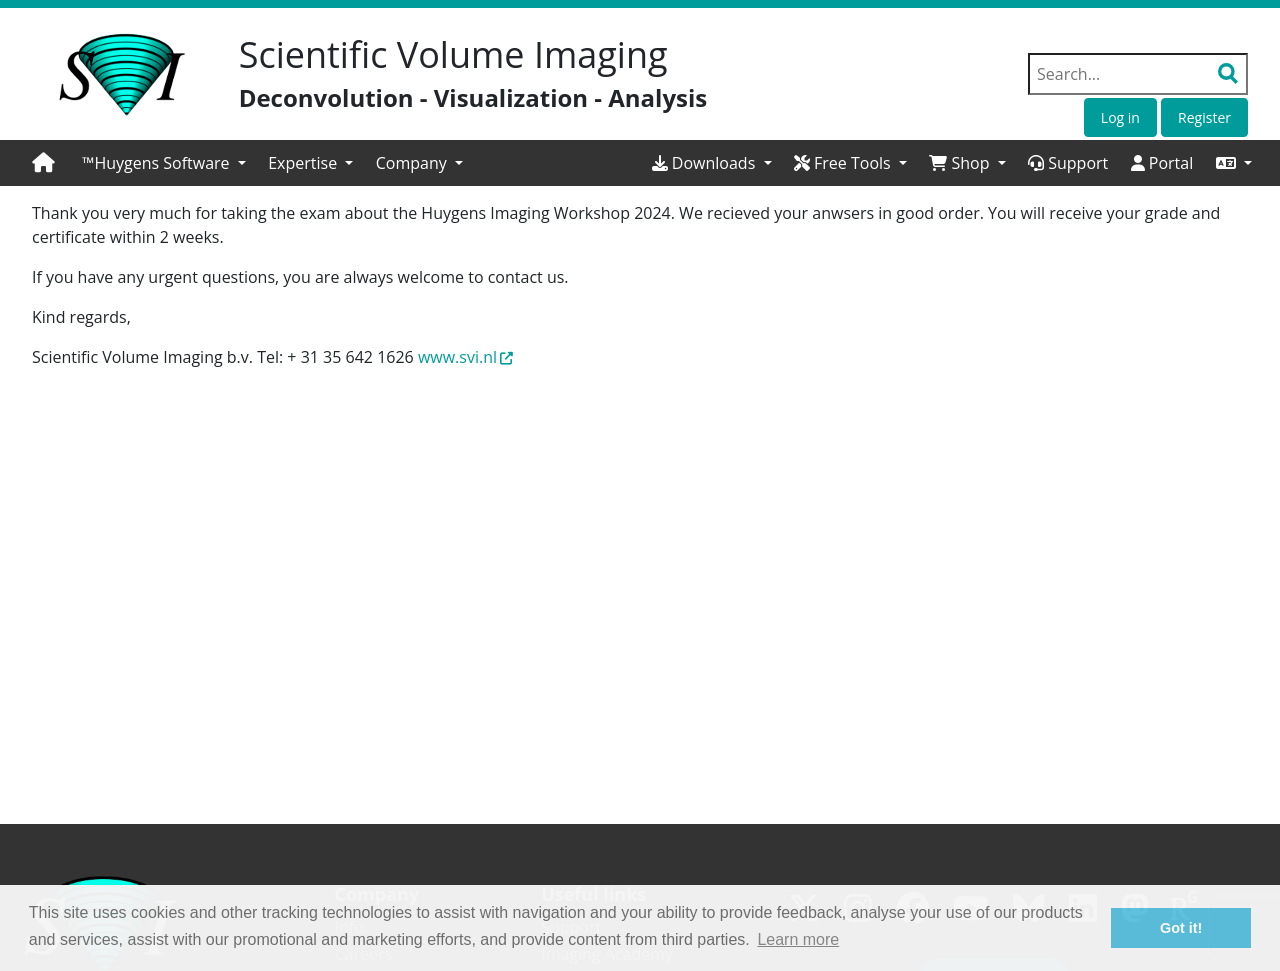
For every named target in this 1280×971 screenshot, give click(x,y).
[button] (1234, 163)
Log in (1120, 117)
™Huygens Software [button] (158, 163)
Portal (1162, 163)
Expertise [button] (304, 163)
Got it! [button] (1181, 928)
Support (1068, 163)
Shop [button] (961, 163)
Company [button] (413, 163)
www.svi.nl (465, 357)
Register (1204, 117)
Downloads (706, 163)
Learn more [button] (798, 939)
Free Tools (844, 163)
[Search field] (1138, 74)
